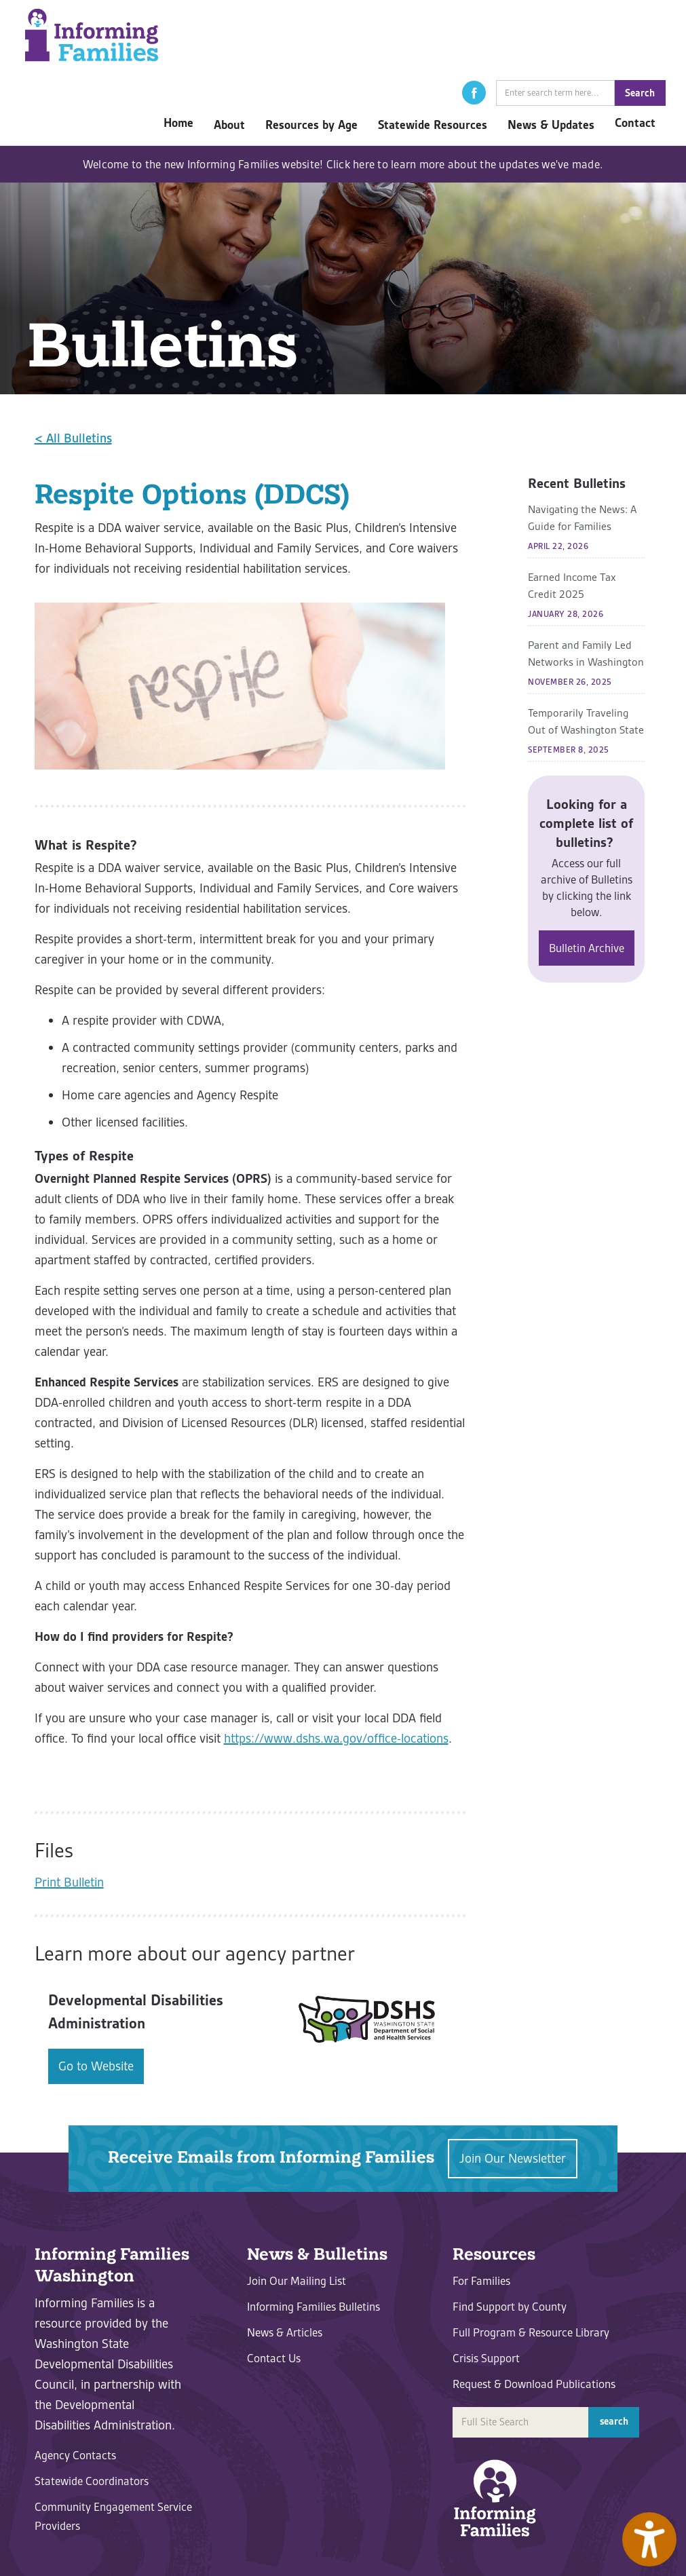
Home (178, 122)
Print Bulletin (69, 1882)
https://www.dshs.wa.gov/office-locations (336, 1738)
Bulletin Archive (586, 948)
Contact (635, 122)
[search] (555, 93)
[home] (91, 35)
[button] (474, 93)
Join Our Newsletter (512, 2158)
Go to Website (96, 2066)
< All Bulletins (73, 438)
